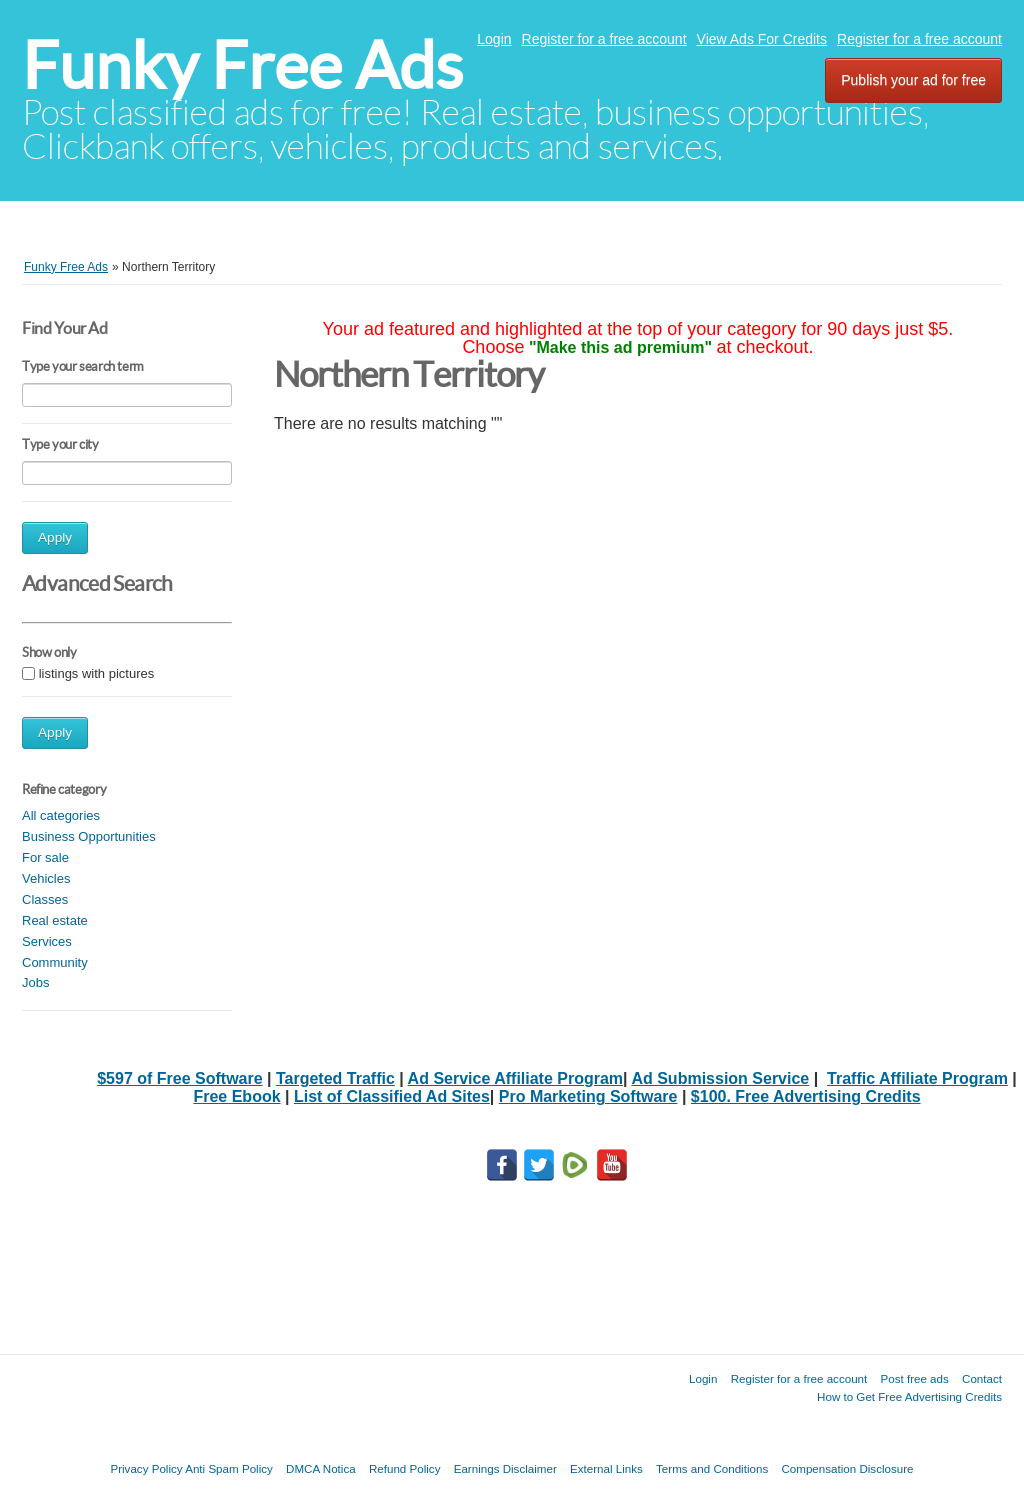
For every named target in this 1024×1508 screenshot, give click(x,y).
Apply (55, 537)
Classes (45, 899)
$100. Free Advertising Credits (806, 1096)
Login (494, 39)
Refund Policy (405, 1468)
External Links (606, 1468)
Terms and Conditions (712, 1468)
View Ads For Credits (762, 39)
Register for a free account (604, 39)
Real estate (55, 920)
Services (47, 941)
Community (55, 962)
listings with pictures (97, 673)
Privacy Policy (146, 1468)
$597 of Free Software (179, 1078)
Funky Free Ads (242, 65)
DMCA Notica (321, 1468)
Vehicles (46, 878)
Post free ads (914, 1378)
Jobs (35, 982)
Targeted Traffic (335, 1078)
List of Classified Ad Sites (392, 1096)
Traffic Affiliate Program (917, 1078)
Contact (982, 1378)
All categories (61, 815)
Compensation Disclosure (847, 1468)
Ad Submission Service (720, 1078)
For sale (45, 857)
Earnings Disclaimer (505, 1468)
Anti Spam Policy (229, 1468)
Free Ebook (236, 1096)
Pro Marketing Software (588, 1096)
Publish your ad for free (913, 80)
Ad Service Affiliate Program (515, 1078)
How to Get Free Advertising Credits (909, 1396)
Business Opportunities (89, 836)
